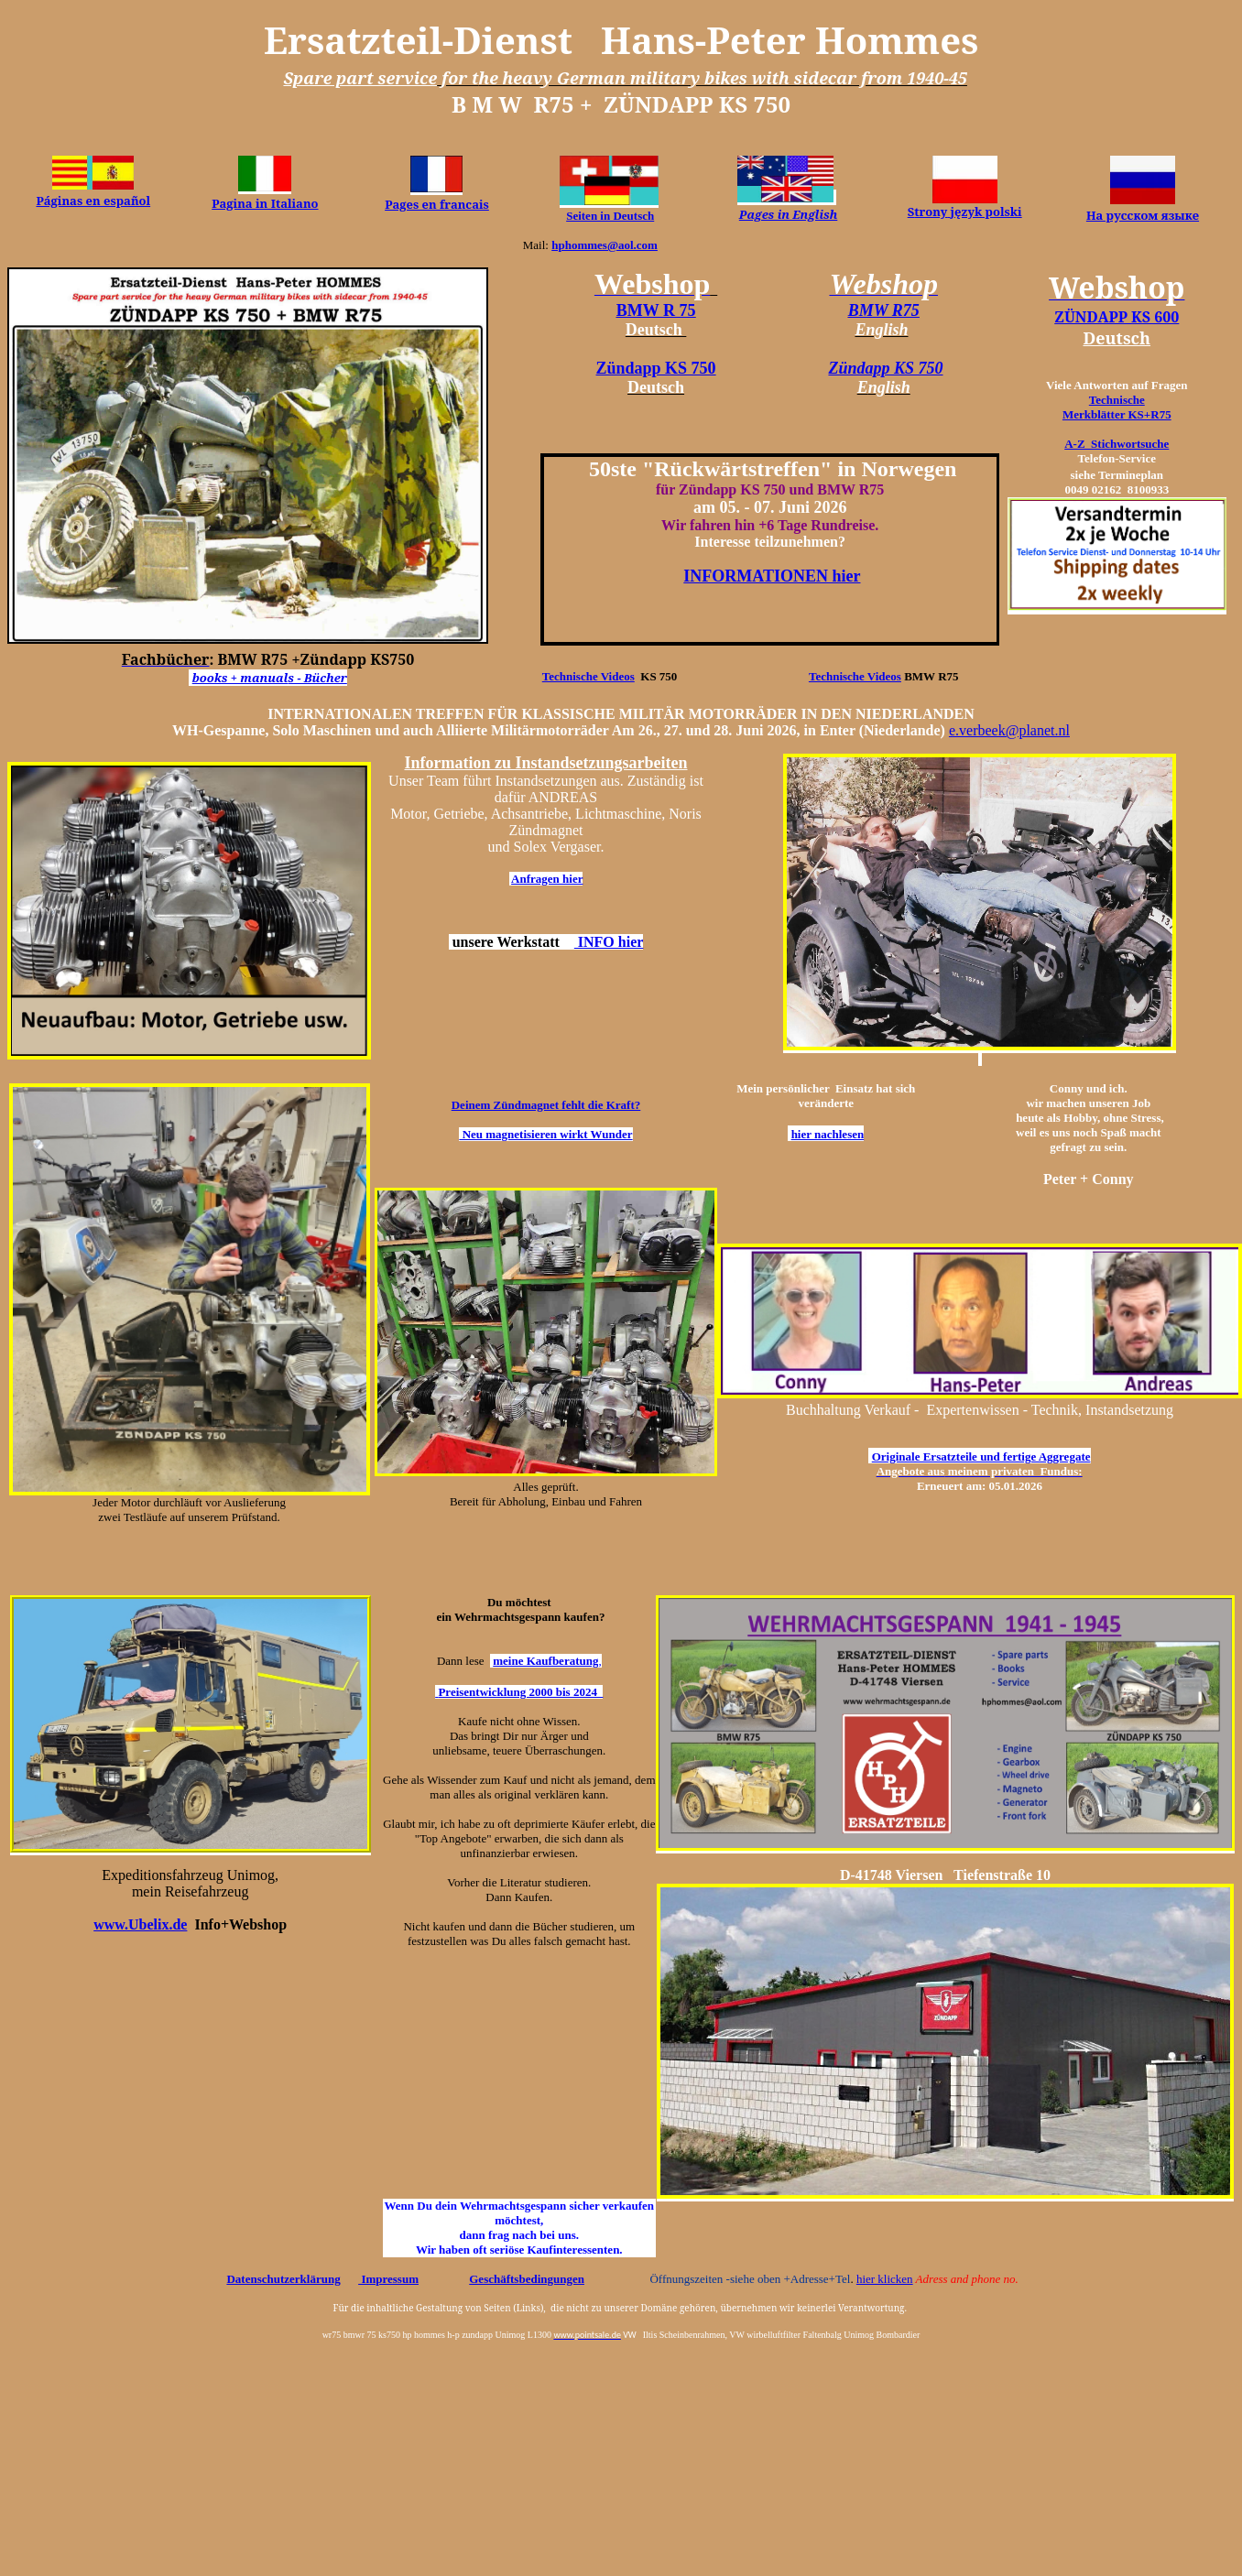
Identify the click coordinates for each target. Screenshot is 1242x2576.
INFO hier (609, 942)
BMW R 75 (656, 310)
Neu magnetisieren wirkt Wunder (545, 1134)
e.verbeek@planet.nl (1009, 730)
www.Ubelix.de (140, 1924)
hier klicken (884, 2279)
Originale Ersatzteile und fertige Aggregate (981, 1456)
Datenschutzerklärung (283, 2279)
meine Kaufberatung (545, 1661)
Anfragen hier (547, 879)
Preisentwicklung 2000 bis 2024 (520, 1692)
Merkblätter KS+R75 (1116, 414)
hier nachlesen (828, 1134)
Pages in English (788, 214)
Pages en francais (437, 204)
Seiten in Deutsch (610, 216)
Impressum (388, 2279)
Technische (1117, 400)
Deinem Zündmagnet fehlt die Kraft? (546, 1105)
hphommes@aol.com (604, 245)
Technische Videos (588, 676)
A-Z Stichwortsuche (1116, 444)
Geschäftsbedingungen (526, 2279)
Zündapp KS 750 (656, 368)
